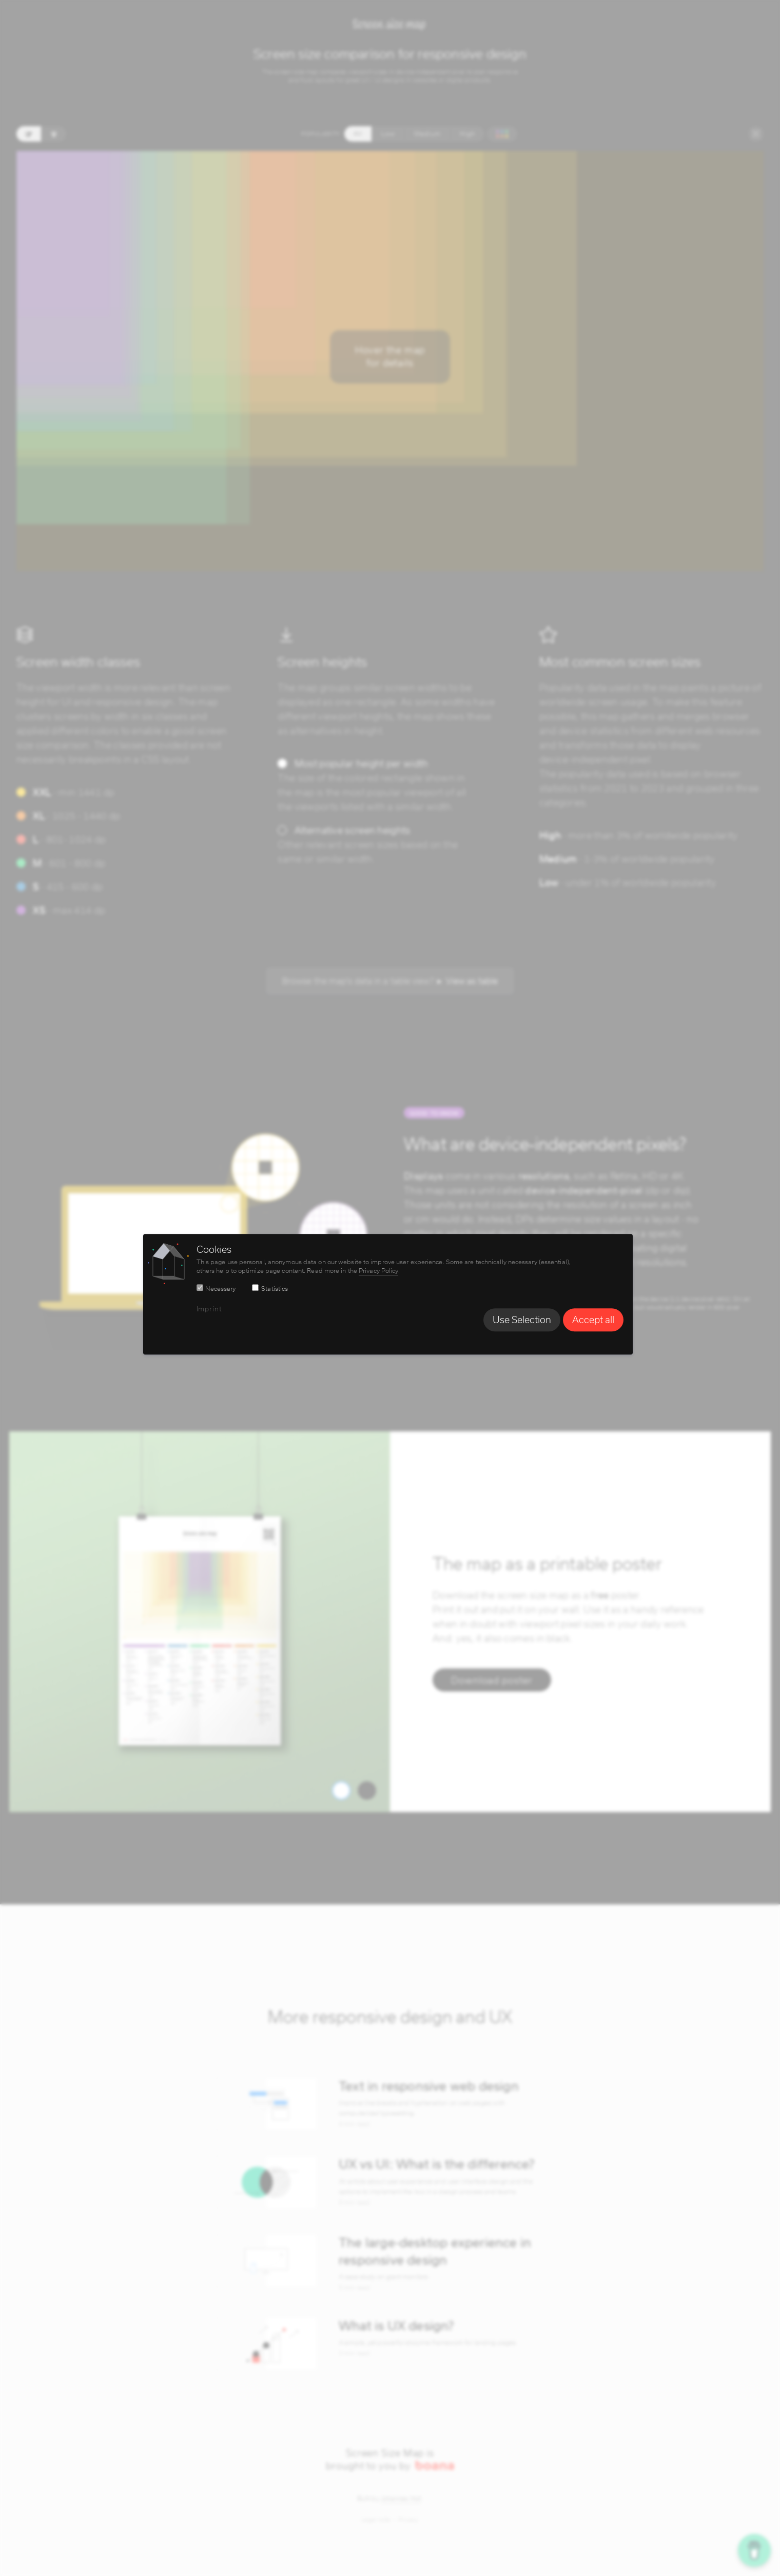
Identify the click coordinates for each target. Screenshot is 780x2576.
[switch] (202, 1288)
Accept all (595, 1319)
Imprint (211, 1308)
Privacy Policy (381, 1271)
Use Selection (524, 1319)
